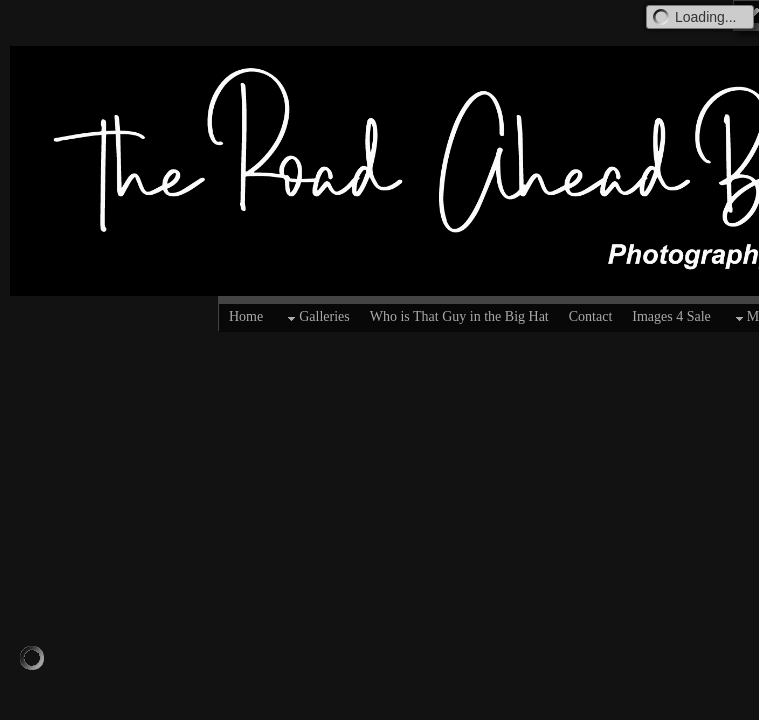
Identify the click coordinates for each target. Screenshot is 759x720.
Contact (591, 316)
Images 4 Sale (671, 316)
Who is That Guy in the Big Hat (459, 316)
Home (246, 316)
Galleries (316, 318)
